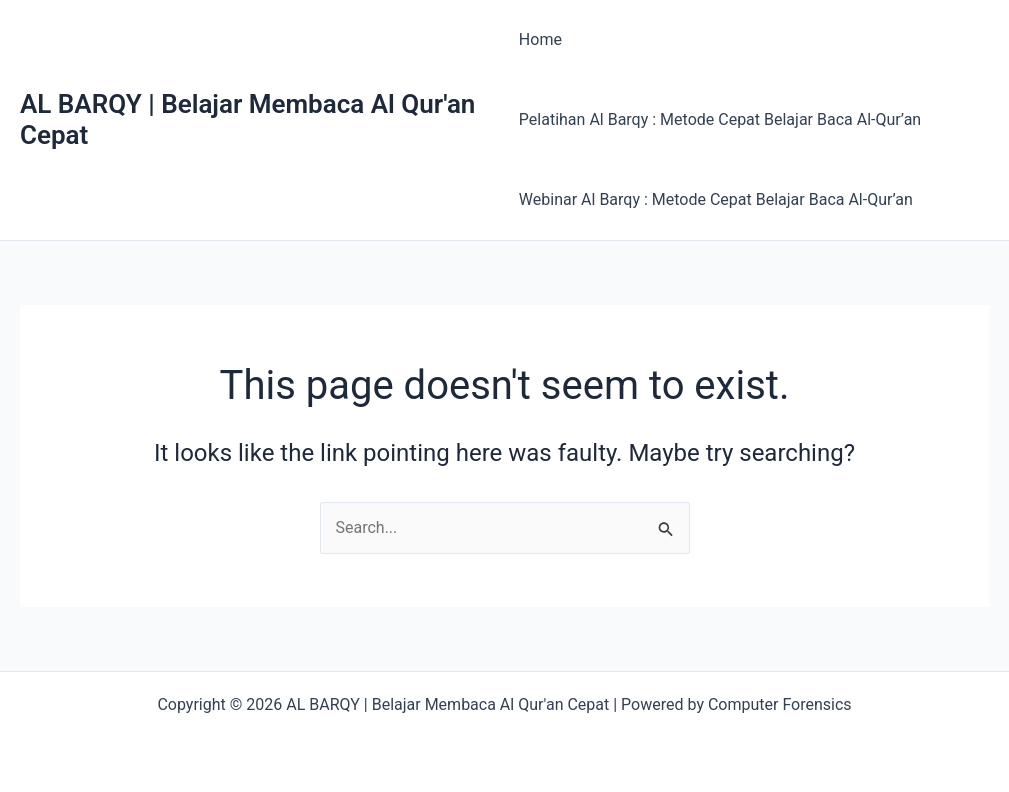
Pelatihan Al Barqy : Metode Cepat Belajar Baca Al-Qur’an (720, 119)
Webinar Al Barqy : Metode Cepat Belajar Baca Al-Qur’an (716, 199)
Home (540, 39)
